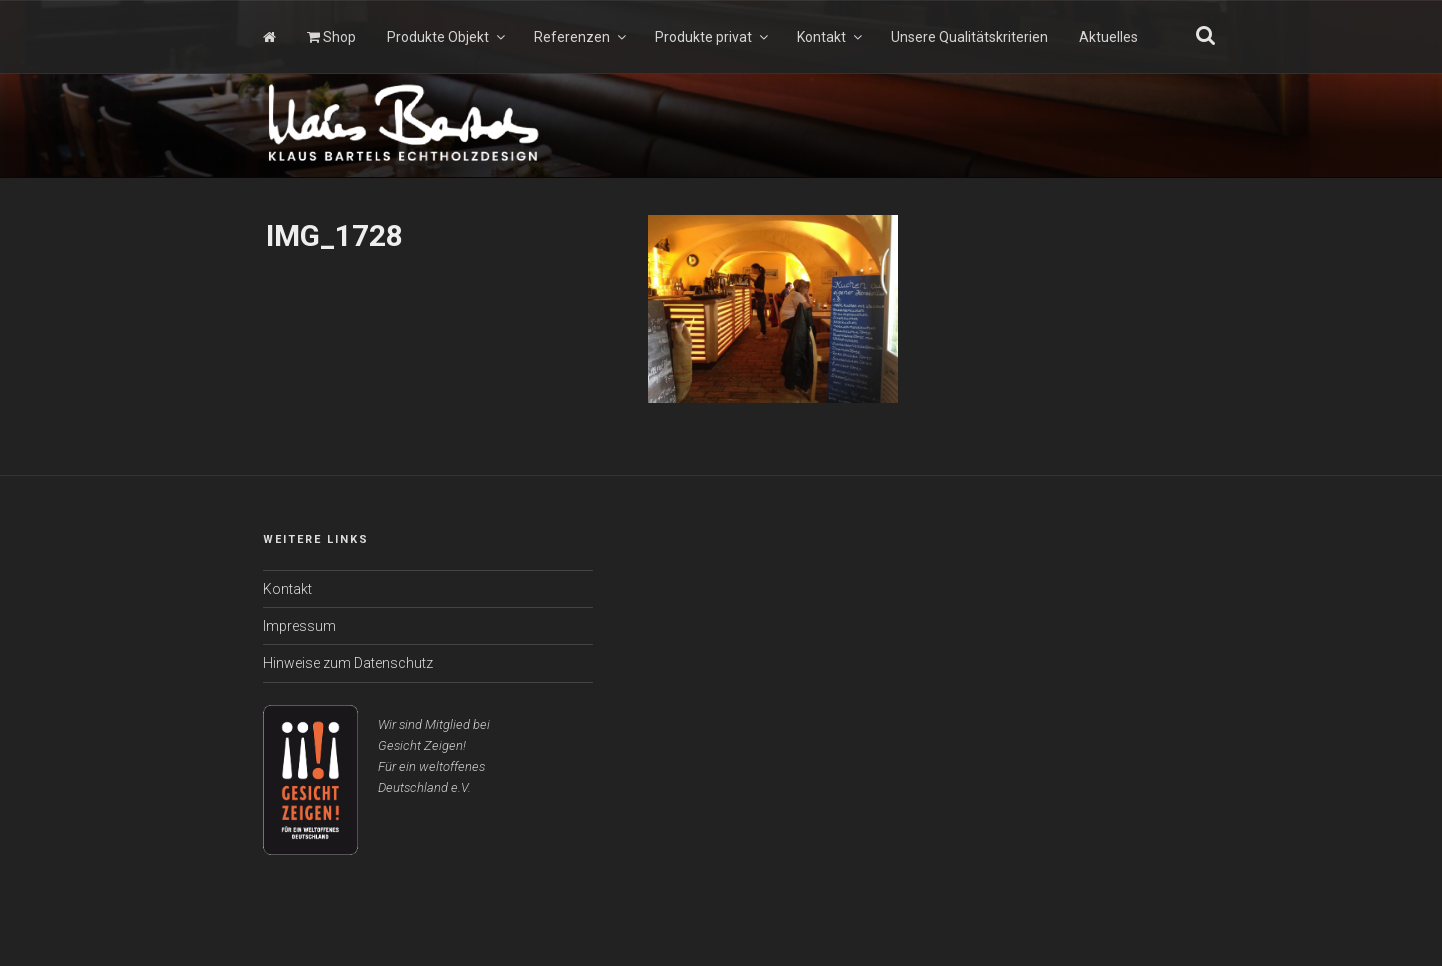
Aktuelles (1108, 37)
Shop (331, 37)
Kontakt (831, 37)
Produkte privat (713, 37)
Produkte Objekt (447, 37)
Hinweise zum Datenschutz (348, 663)
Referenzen (581, 37)
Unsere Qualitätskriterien (969, 37)
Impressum (299, 626)
